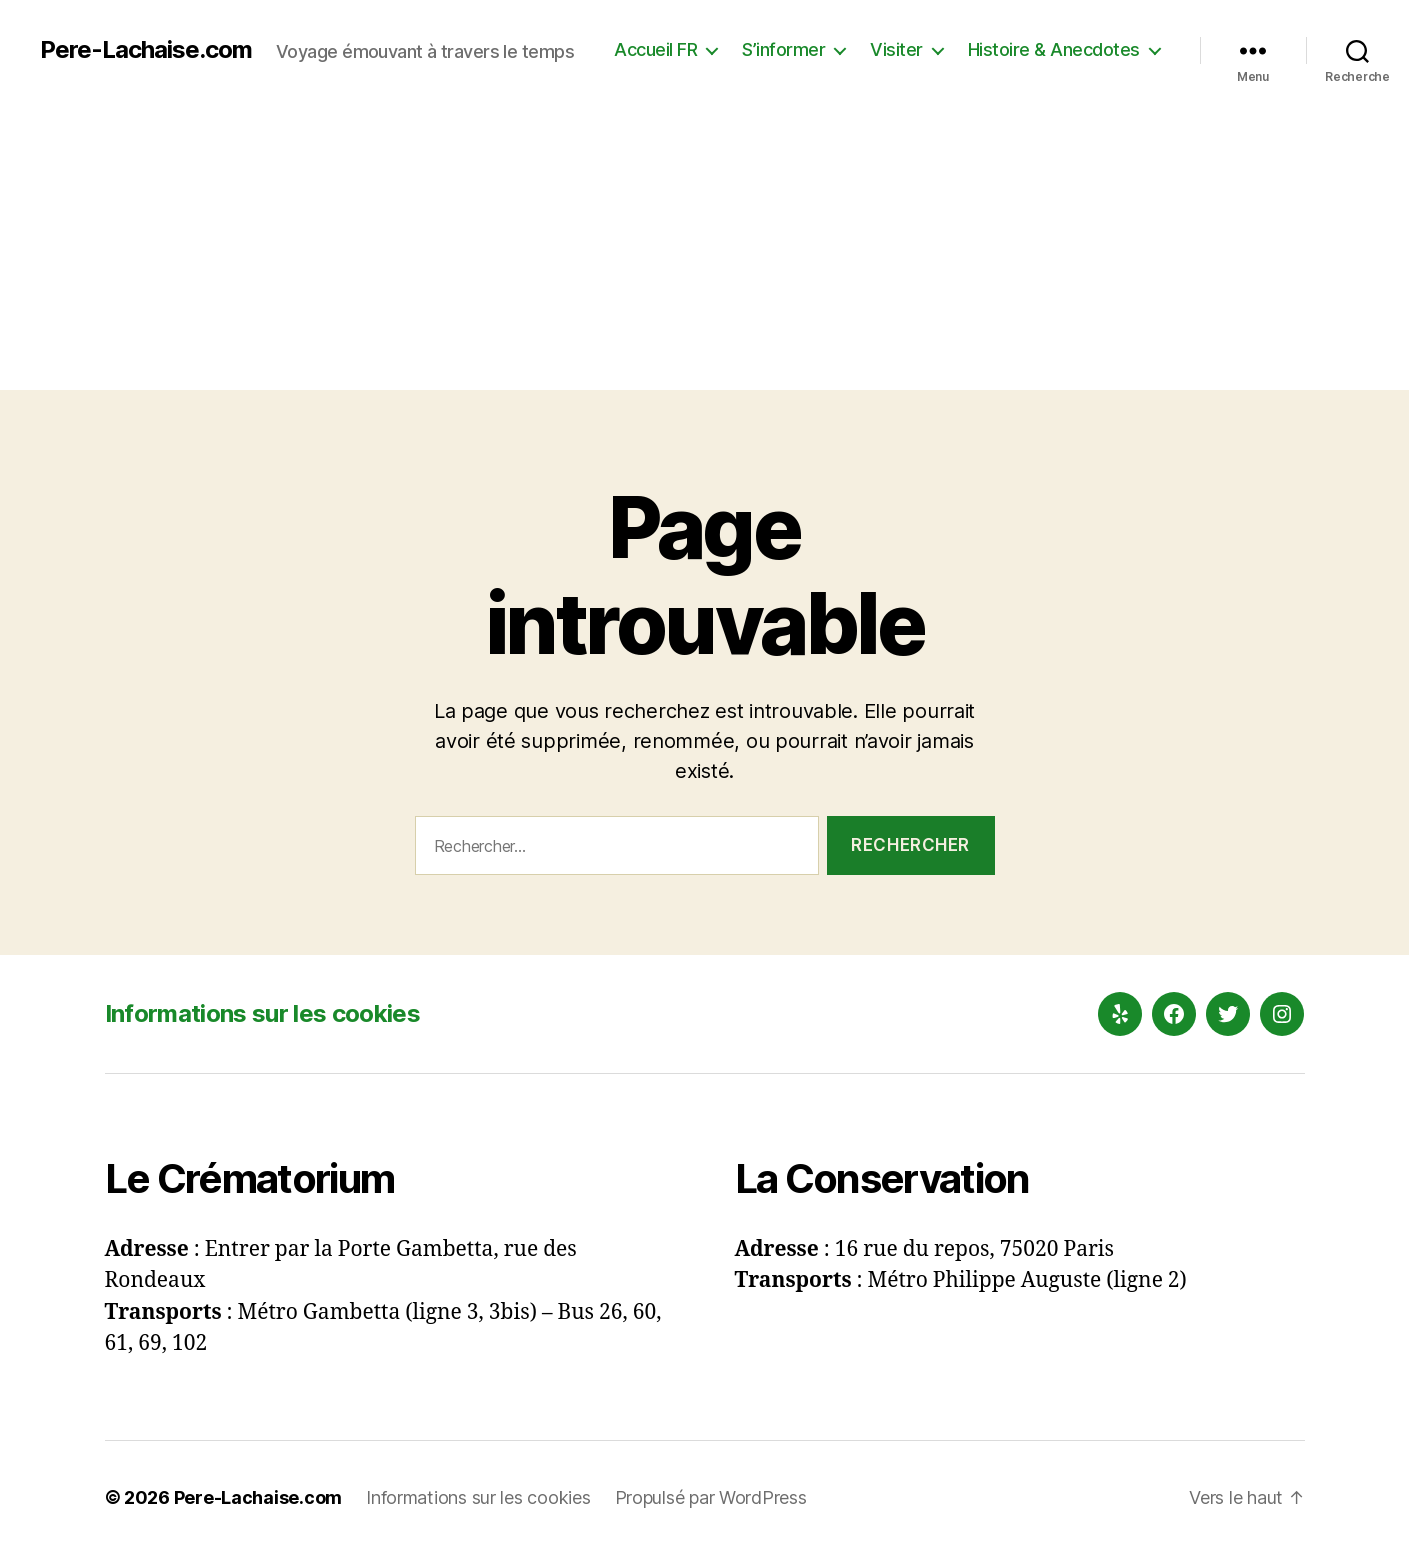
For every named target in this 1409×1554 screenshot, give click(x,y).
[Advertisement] (705, 250)
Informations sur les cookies (262, 1013)
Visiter (896, 49)
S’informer (783, 49)
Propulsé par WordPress (711, 1497)
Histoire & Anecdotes (1054, 49)
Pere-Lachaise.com (146, 50)
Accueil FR (655, 49)
